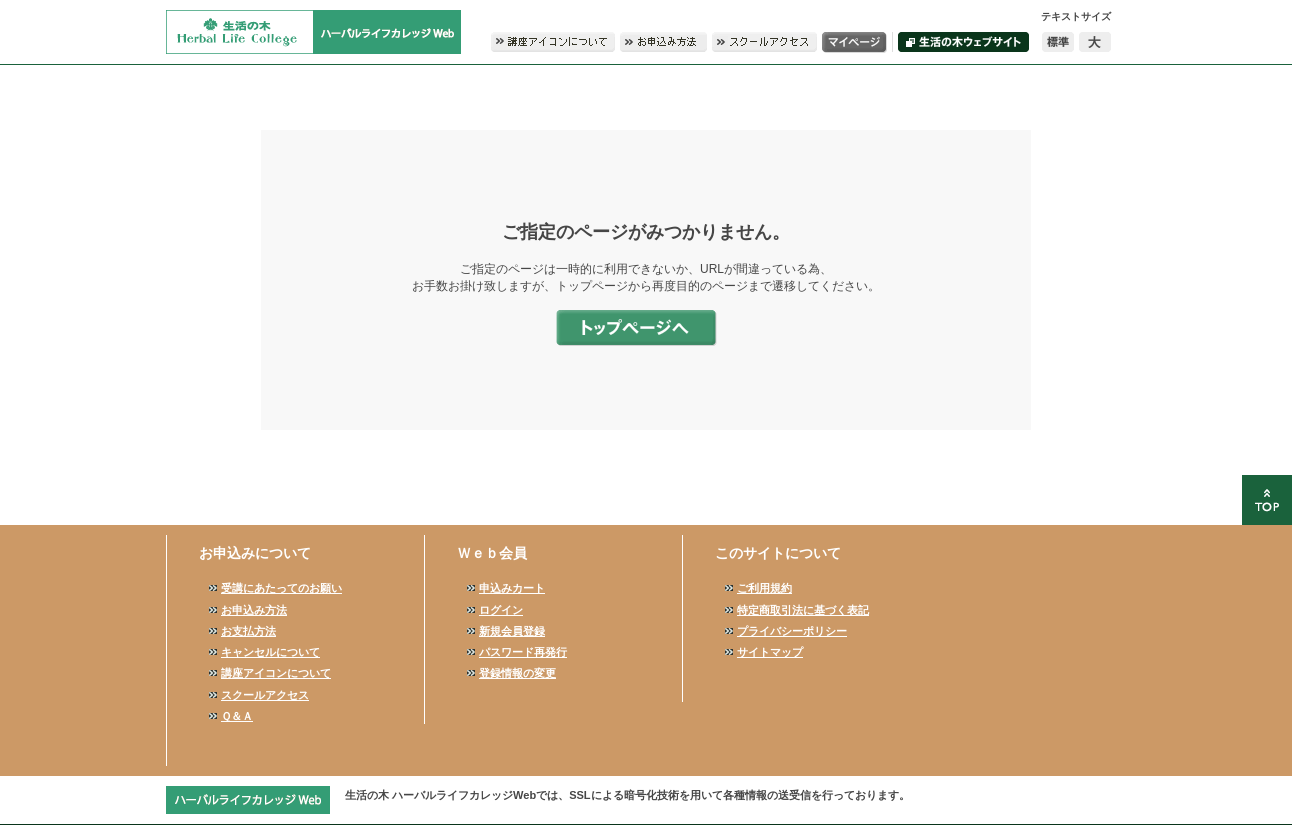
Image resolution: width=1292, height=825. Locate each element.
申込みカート (512, 588)
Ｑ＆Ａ (237, 716)
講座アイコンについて (276, 673)
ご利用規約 (764, 588)
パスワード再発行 (523, 652)
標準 (1058, 42)
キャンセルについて (270, 652)
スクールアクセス (265, 695)
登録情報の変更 (517, 673)
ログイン (501, 610)
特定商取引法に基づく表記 (803, 610)
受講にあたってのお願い (281, 588)
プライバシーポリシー (792, 631)
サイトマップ (770, 652)
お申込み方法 (254, 610)
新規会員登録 (512, 631)
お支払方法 (248, 631)
